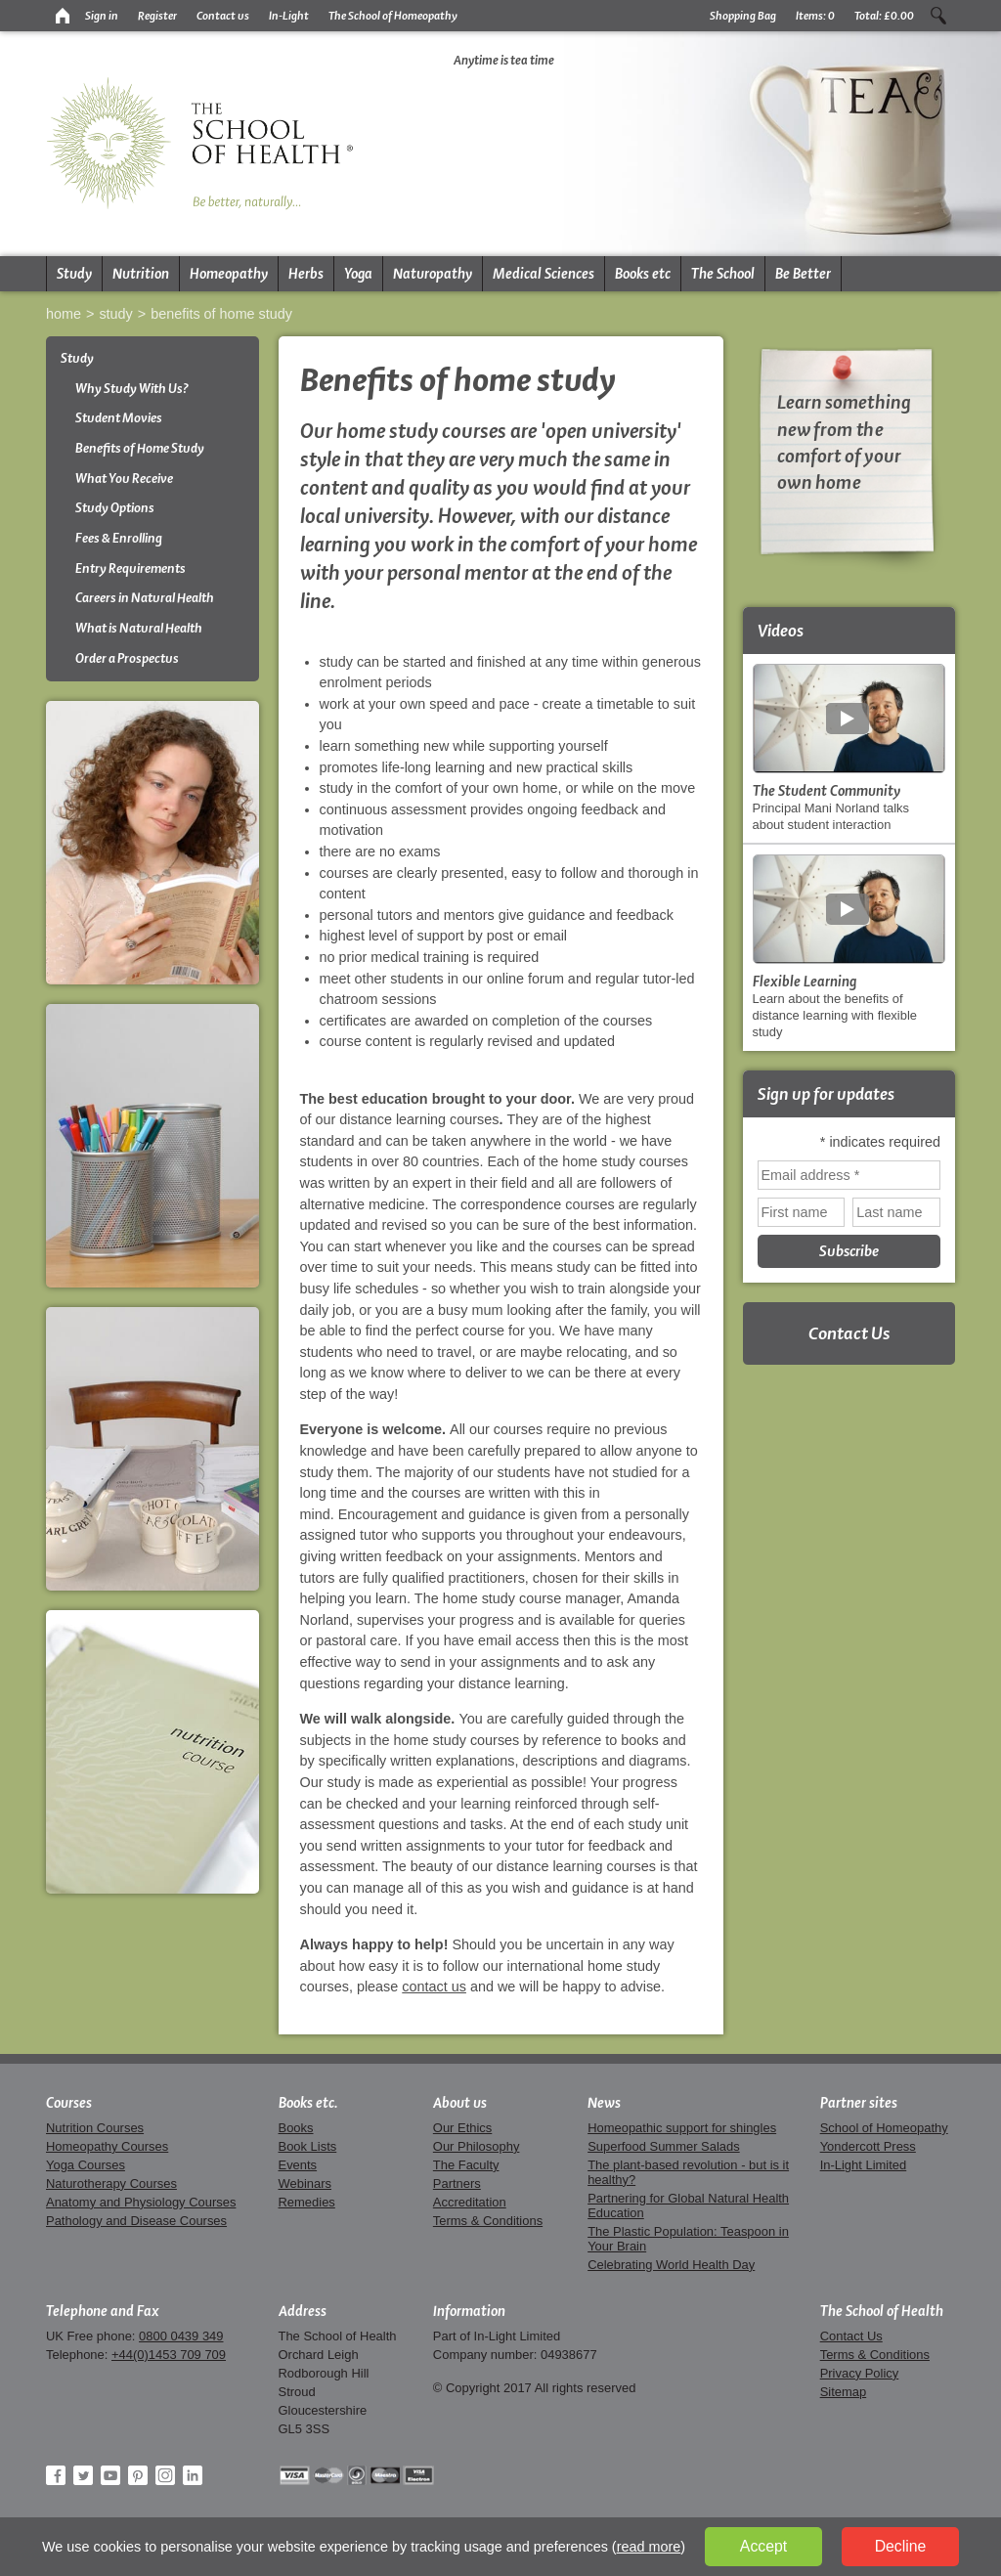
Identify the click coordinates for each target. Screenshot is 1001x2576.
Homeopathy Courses (107, 2146)
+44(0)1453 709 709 (168, 2354)
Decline (901, 2546)
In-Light (289, 15)
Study (74, 274)
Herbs (306, 274)
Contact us (222, 15)
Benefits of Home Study (221, 314)
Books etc (643, 274)
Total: (884, 15)
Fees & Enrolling (118, 538)
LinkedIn (192, 2475)
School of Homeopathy (884, 2127)
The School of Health (881, 2311)
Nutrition (140, 274)
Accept (763, 2546)
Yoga (358, 274)
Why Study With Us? (132, 388)
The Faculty (466, 2165)
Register (157, 15)
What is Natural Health (138, 628)
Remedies (307, 2202)
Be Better (803, 274)
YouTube (110, 2475)
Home (63, 314)
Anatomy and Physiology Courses (141, 2202)
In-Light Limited (863, 2165)
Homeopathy (229, 274)
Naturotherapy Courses (111, 2183)
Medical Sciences (543, 274)
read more (649, 2546)
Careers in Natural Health (144, 598)
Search (938, 15)
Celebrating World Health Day (671, 2264)
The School (723, 274)
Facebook (55, 2475)
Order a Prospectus (127, 658)
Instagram (165, 2475)
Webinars (305, 2183)
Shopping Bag (743, 15)
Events (298, 2165)
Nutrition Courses (95, 2127)
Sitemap (843, 2391)
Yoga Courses (85, 2165)
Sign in (101, 15)
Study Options (114, 508)
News (604, 2103)
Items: (815, 15)
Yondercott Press (868, 2146)
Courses (69, 2103)
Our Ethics (462, 2127)
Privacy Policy (859, 2373)
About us (460, 2103)
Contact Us (849, 1333)
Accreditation (469, 2202)
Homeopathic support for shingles (682, 2127)
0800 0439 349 (181, 2336)
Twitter (83, 2475)
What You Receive (124, 478)
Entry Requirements (130, 568)
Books (296, 2127)
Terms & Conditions (488, 2220)
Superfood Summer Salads (664, 2146)
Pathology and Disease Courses (136, 2220)
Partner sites (858, 2103)
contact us (434, 1986)
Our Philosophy (476, 2146)
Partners (457, 2183)
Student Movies (118, 418)
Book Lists (308, 2146)
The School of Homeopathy (392, 15)
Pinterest (138, 2475)
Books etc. (308, 2103)
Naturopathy (432, 274)
